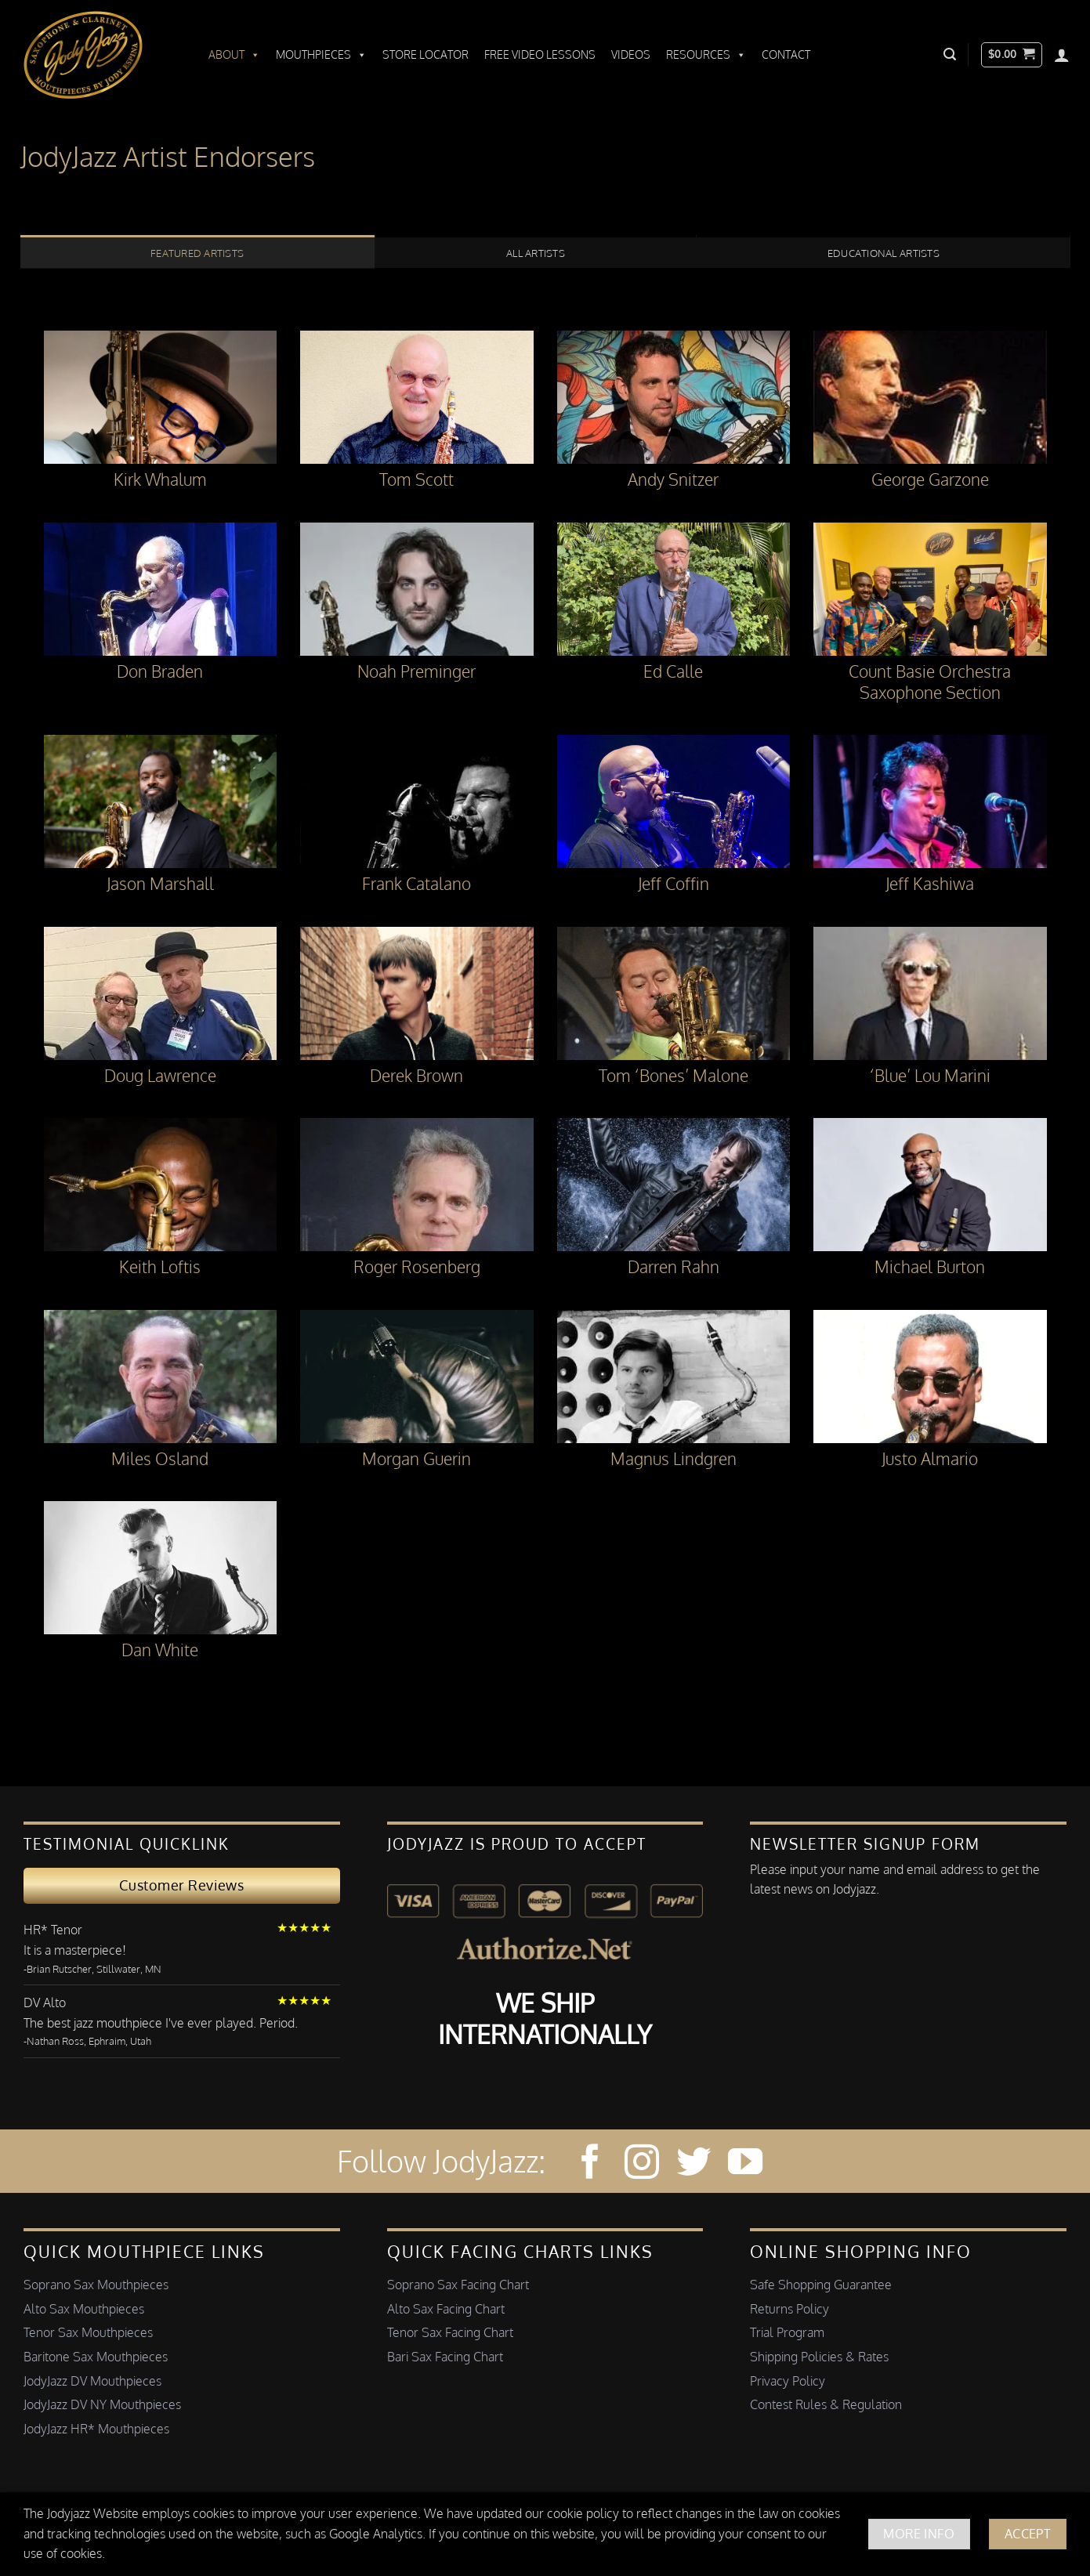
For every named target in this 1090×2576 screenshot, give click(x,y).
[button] (949, 54)
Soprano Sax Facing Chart (458, 2284)
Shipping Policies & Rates (819, 2356)
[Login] (1062, 55)
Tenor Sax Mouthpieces (88, 2332)
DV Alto (45, 2002)
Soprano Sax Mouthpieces (96, 2284)
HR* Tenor (53, 1929)
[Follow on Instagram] (642, 2164)
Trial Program (787, 2332)
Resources (706, 54)
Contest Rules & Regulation (826, 2404)
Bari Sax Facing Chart (445, 2356)
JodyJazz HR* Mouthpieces (96, 2429)
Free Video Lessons (540, 54)
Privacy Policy (787, 2381)
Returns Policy (789, 2309)
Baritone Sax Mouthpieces (96, 2356)
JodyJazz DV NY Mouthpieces (102, 2404)
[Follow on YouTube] (745, 2164)
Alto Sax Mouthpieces (84, 2309)
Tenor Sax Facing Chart (450, 2332)
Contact (786, 54)
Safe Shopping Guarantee (821, 2284)
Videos (630, 54)
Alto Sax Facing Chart (446, 2309)
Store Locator (425, 54)
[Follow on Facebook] (589, 2164)
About (234, 54)
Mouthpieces (321, 54)
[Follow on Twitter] (693, 2164)
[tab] (197, 252)
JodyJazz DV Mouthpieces (92, 2381)
